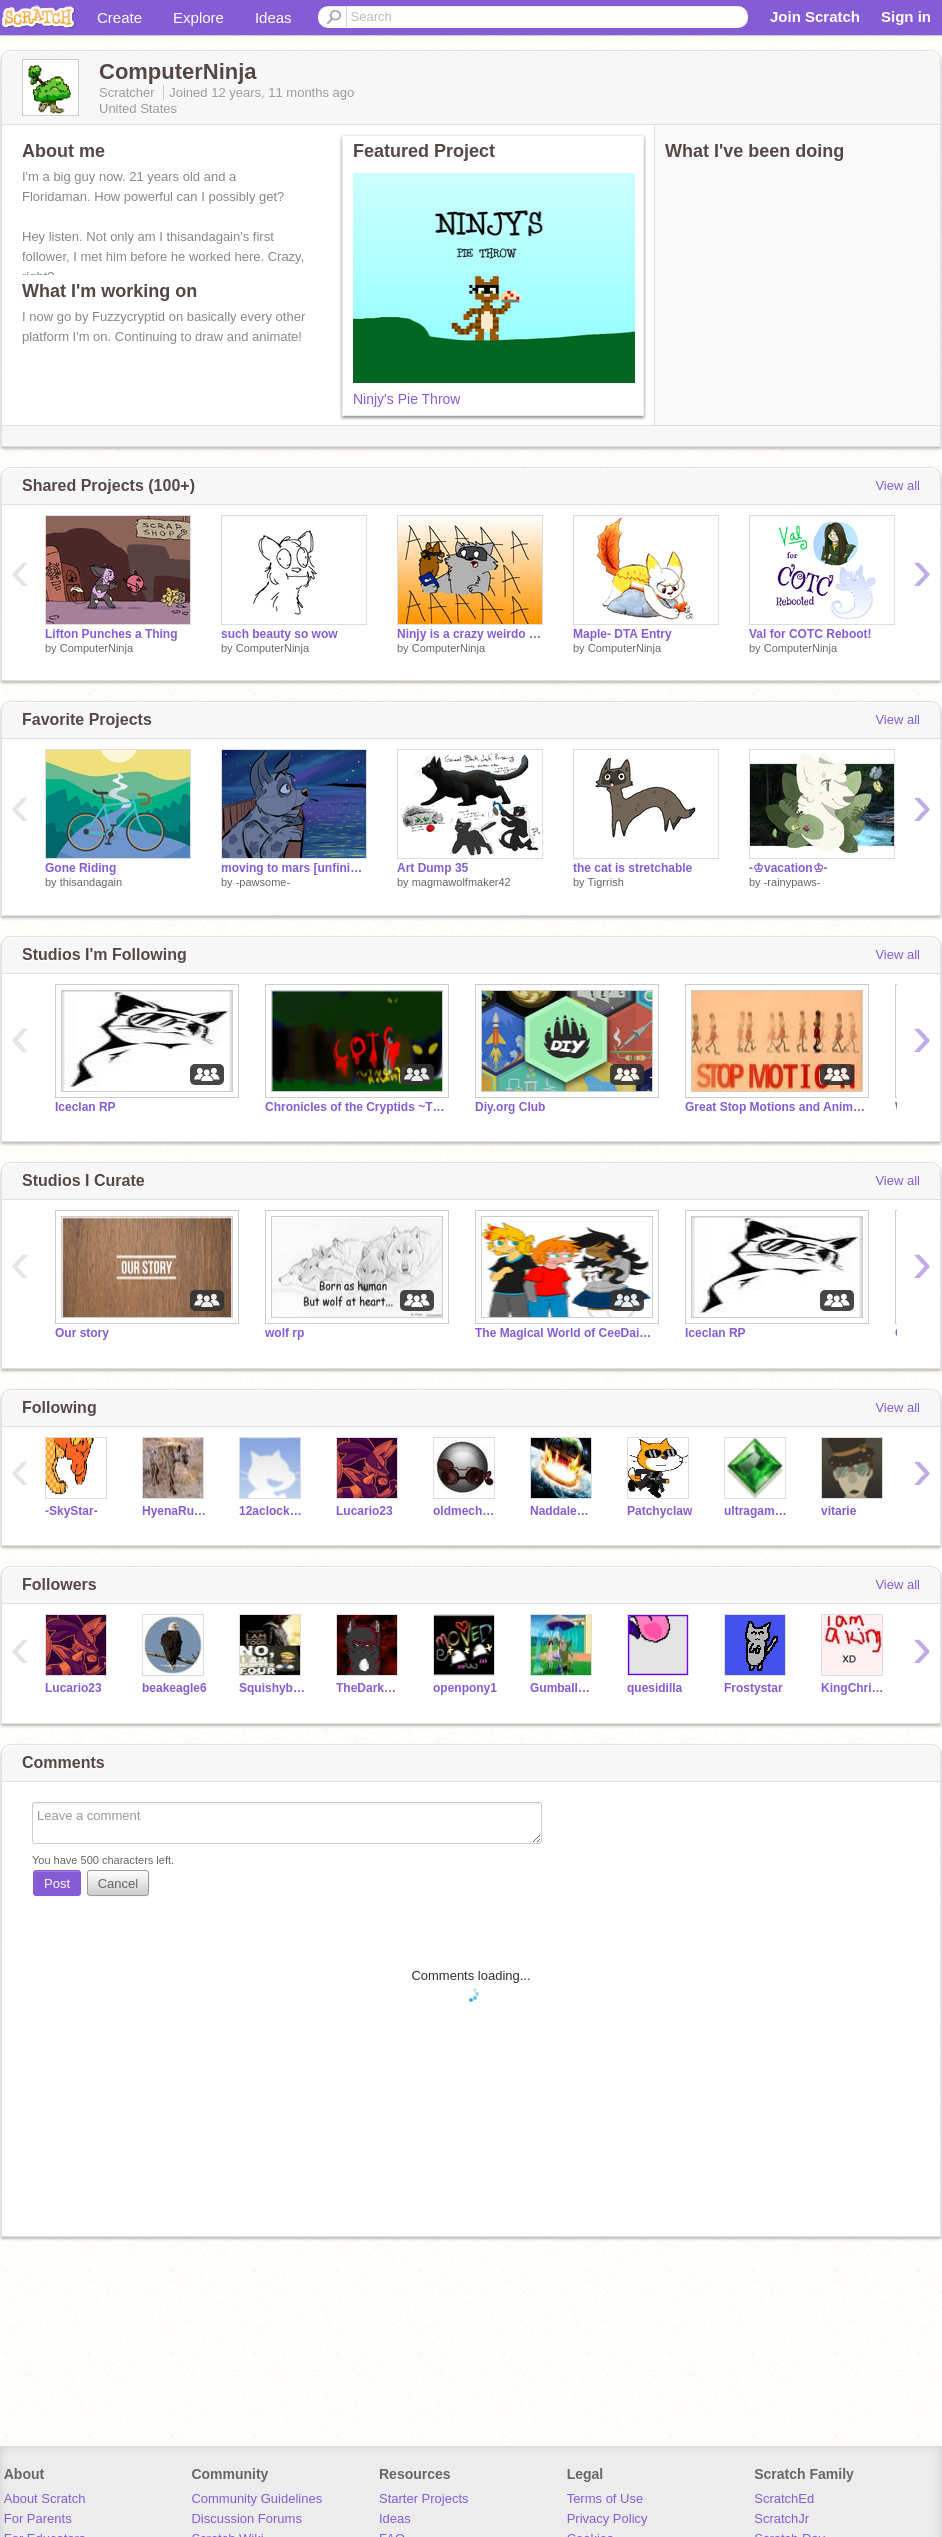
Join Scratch (815, 16)
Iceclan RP (85, 1107)
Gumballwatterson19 (563, 1688)
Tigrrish (605, 882)
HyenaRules (175, 1511)
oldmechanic (466, 1511)
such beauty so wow (279, 634)
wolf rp (284, 1333)
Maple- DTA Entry (622, 634)
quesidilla (654, 1688)
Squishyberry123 (272, 1688)
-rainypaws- (792, 882)
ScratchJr (781, 2518)
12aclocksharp (272, 1511)
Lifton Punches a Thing (111, 634)
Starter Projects (424, 2498)
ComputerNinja (96, 648)
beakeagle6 (174, 1688)
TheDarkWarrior (369, 1688)
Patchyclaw (659, 1511)
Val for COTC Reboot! (810, 634)
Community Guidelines (256, 2498)
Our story (82, 1333)
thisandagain (91, 882)
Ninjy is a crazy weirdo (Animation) (470, 634)
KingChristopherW (854, 1688)
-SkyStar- (71, 1511)
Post (57, 1883)
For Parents (38, 2518)
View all (897, 485)
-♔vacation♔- (788, 868)
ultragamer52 (757, 1511)
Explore (198, 17)
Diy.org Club (510, 1107)
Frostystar (753, 1688)
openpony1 (465, 1688)
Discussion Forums (246, 2518)
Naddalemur (563, 1511)
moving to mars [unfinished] (294, 868)
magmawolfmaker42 (461, 882)
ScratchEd (784, 2498)
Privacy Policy (607, 2518)
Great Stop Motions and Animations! (775, 1107)
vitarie (838, 1511)
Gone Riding (80, 868)
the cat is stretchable (632, 868)
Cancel (118, 1883)
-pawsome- (263, 882)
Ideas (273, 17)
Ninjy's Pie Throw (406, 399)
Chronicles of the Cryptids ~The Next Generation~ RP (355, 1107)
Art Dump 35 (432, 868)
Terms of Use (605, 2498)
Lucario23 (364, 1511)
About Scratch (45, 2498)
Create (119, 17)
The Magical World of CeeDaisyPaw (565, 1333)
